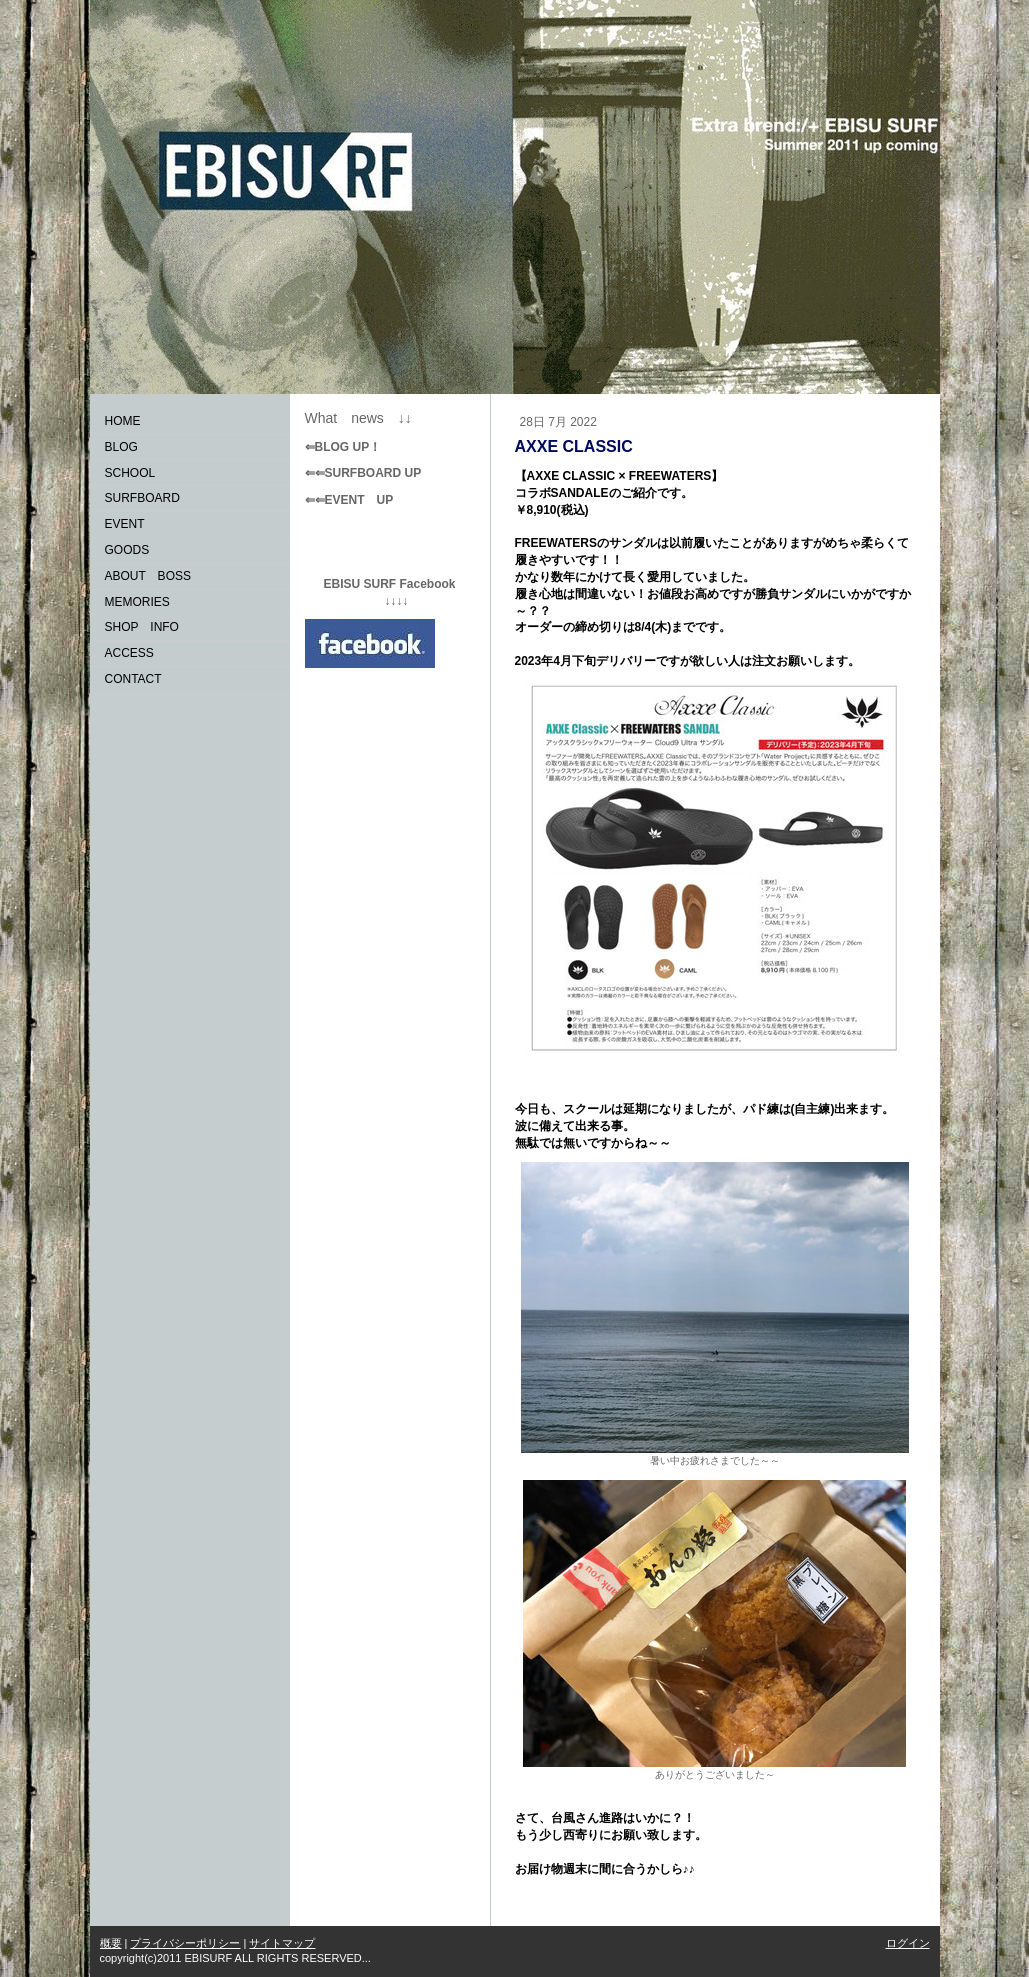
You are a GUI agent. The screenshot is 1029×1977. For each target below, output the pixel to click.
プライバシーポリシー (185, 1943)
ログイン (908, 1943)
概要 (111, 1943)
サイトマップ (282, 1943)
